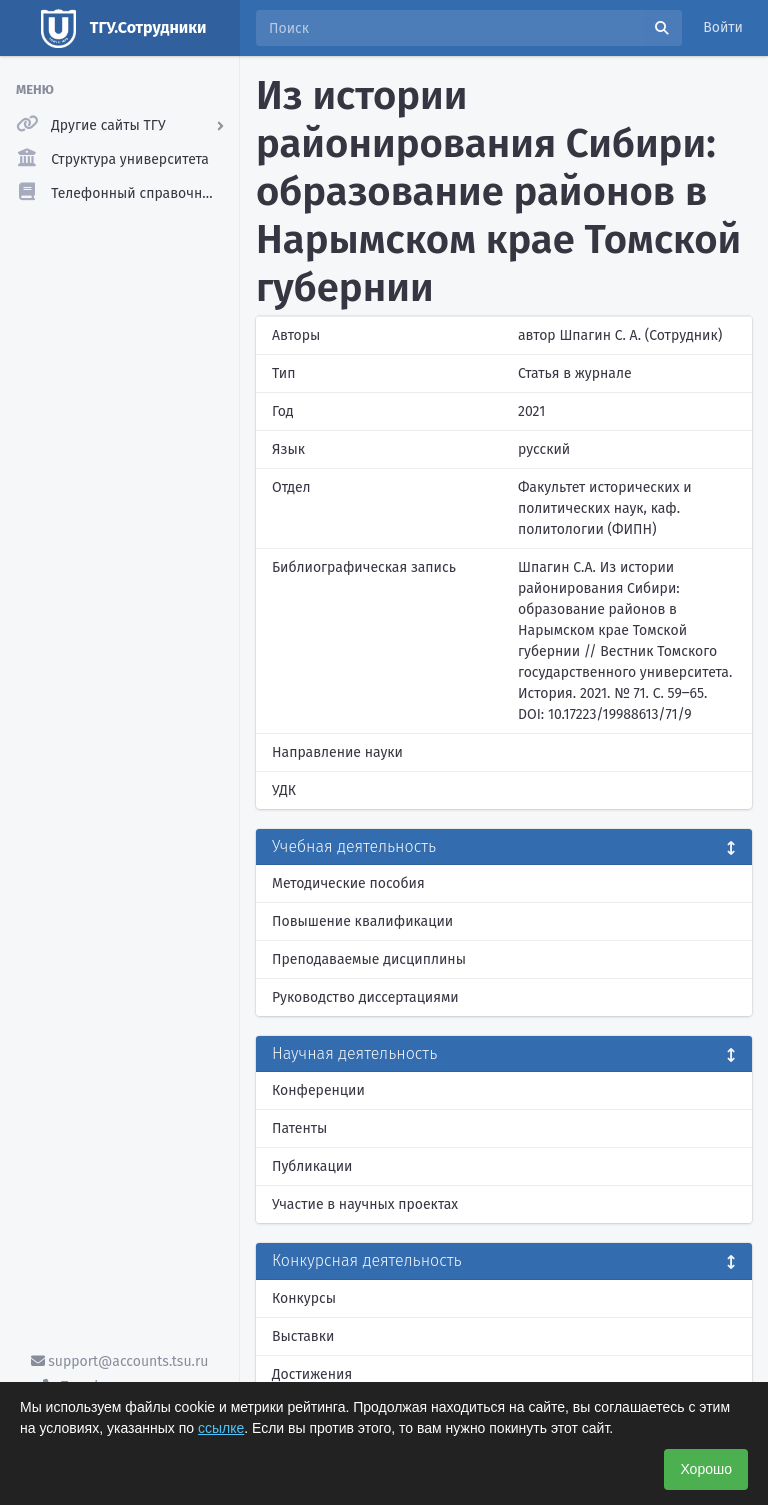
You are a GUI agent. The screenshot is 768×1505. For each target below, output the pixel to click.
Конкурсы (304, 1298)
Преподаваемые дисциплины (369, 959)
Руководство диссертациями (365, 997)
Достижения (312, 1374)
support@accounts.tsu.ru (120, 1361)
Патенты (299, 1128)
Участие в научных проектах (365, 1204)
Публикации (312, 1166)
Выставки (303, 1336)
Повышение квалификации (362, 921)
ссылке (221, 1428)
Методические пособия (348, 883)
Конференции (318, 1090)
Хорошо (706, 1469)
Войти (723, 27)
